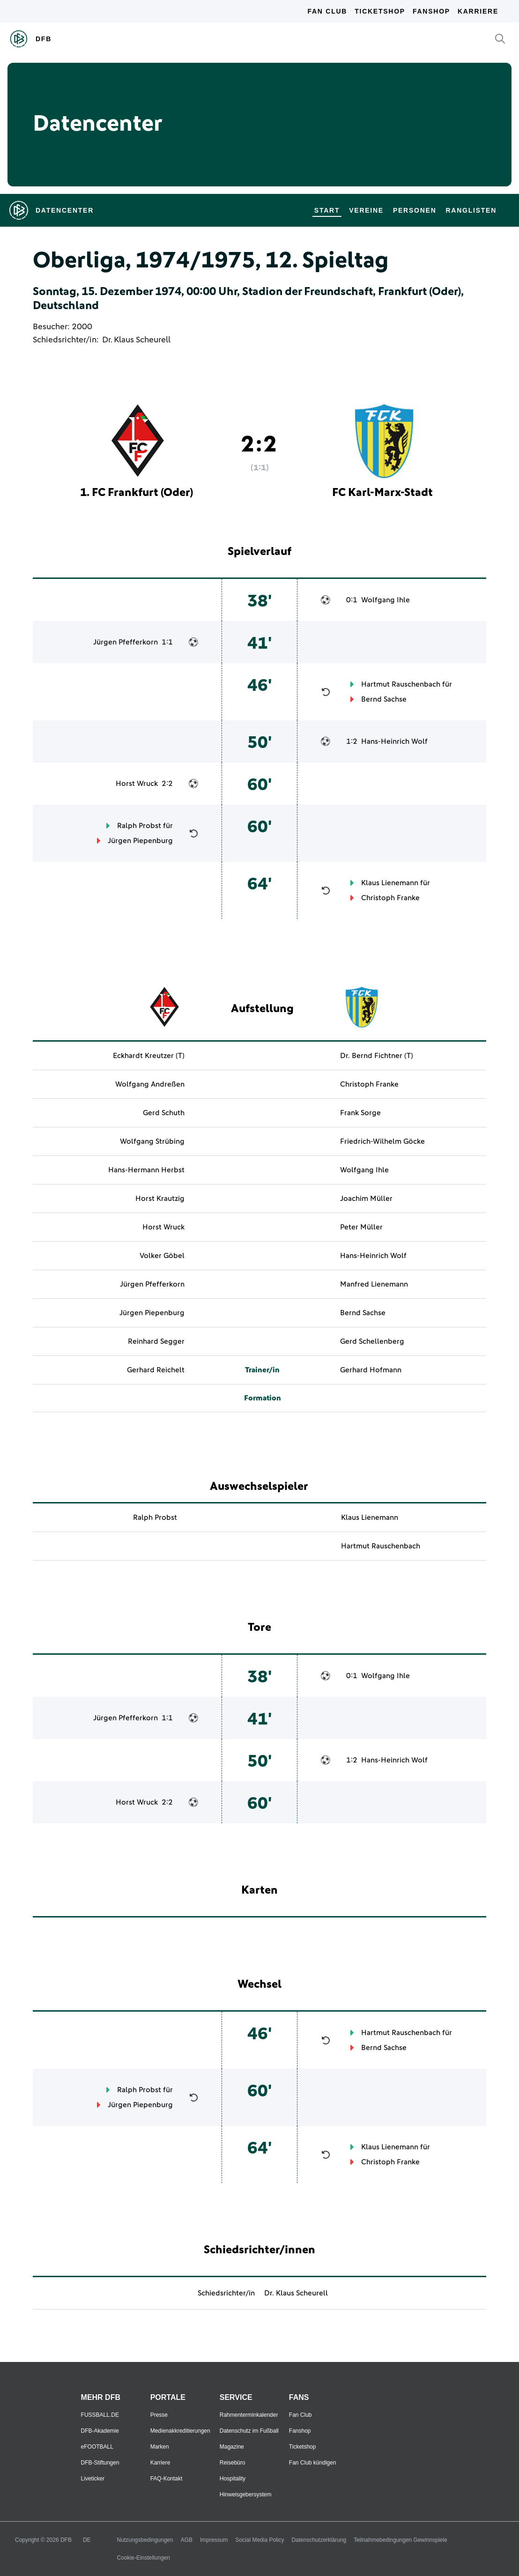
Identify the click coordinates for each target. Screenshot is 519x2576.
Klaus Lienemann (389, 883)
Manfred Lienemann (374, 1284)
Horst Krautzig (160, 1198)
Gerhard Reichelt (156, 1370)
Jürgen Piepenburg (140, 840)
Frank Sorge (360, 1113)
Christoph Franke (390, 898)
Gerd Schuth (164, 1113)
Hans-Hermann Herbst (146, 1170)
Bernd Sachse (384, 699)
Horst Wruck (137, 783)
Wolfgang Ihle (385, 600)
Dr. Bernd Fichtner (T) (376, 1055)
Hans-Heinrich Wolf (394, 741)
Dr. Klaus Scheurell (136, 340)
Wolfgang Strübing (152, 1141)
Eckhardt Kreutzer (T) (149, 1055)
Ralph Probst (139, 825)
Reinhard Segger (156, 1341)
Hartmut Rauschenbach (400, 684)
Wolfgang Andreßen (150, 1084)
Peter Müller (361, 1227)
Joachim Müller (366, 1198)
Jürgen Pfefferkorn (125, 642)
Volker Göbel (162, 1255)
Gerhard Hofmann (370, 1370)
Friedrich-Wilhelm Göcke (382, 1141)
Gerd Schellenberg (372, 1341)
